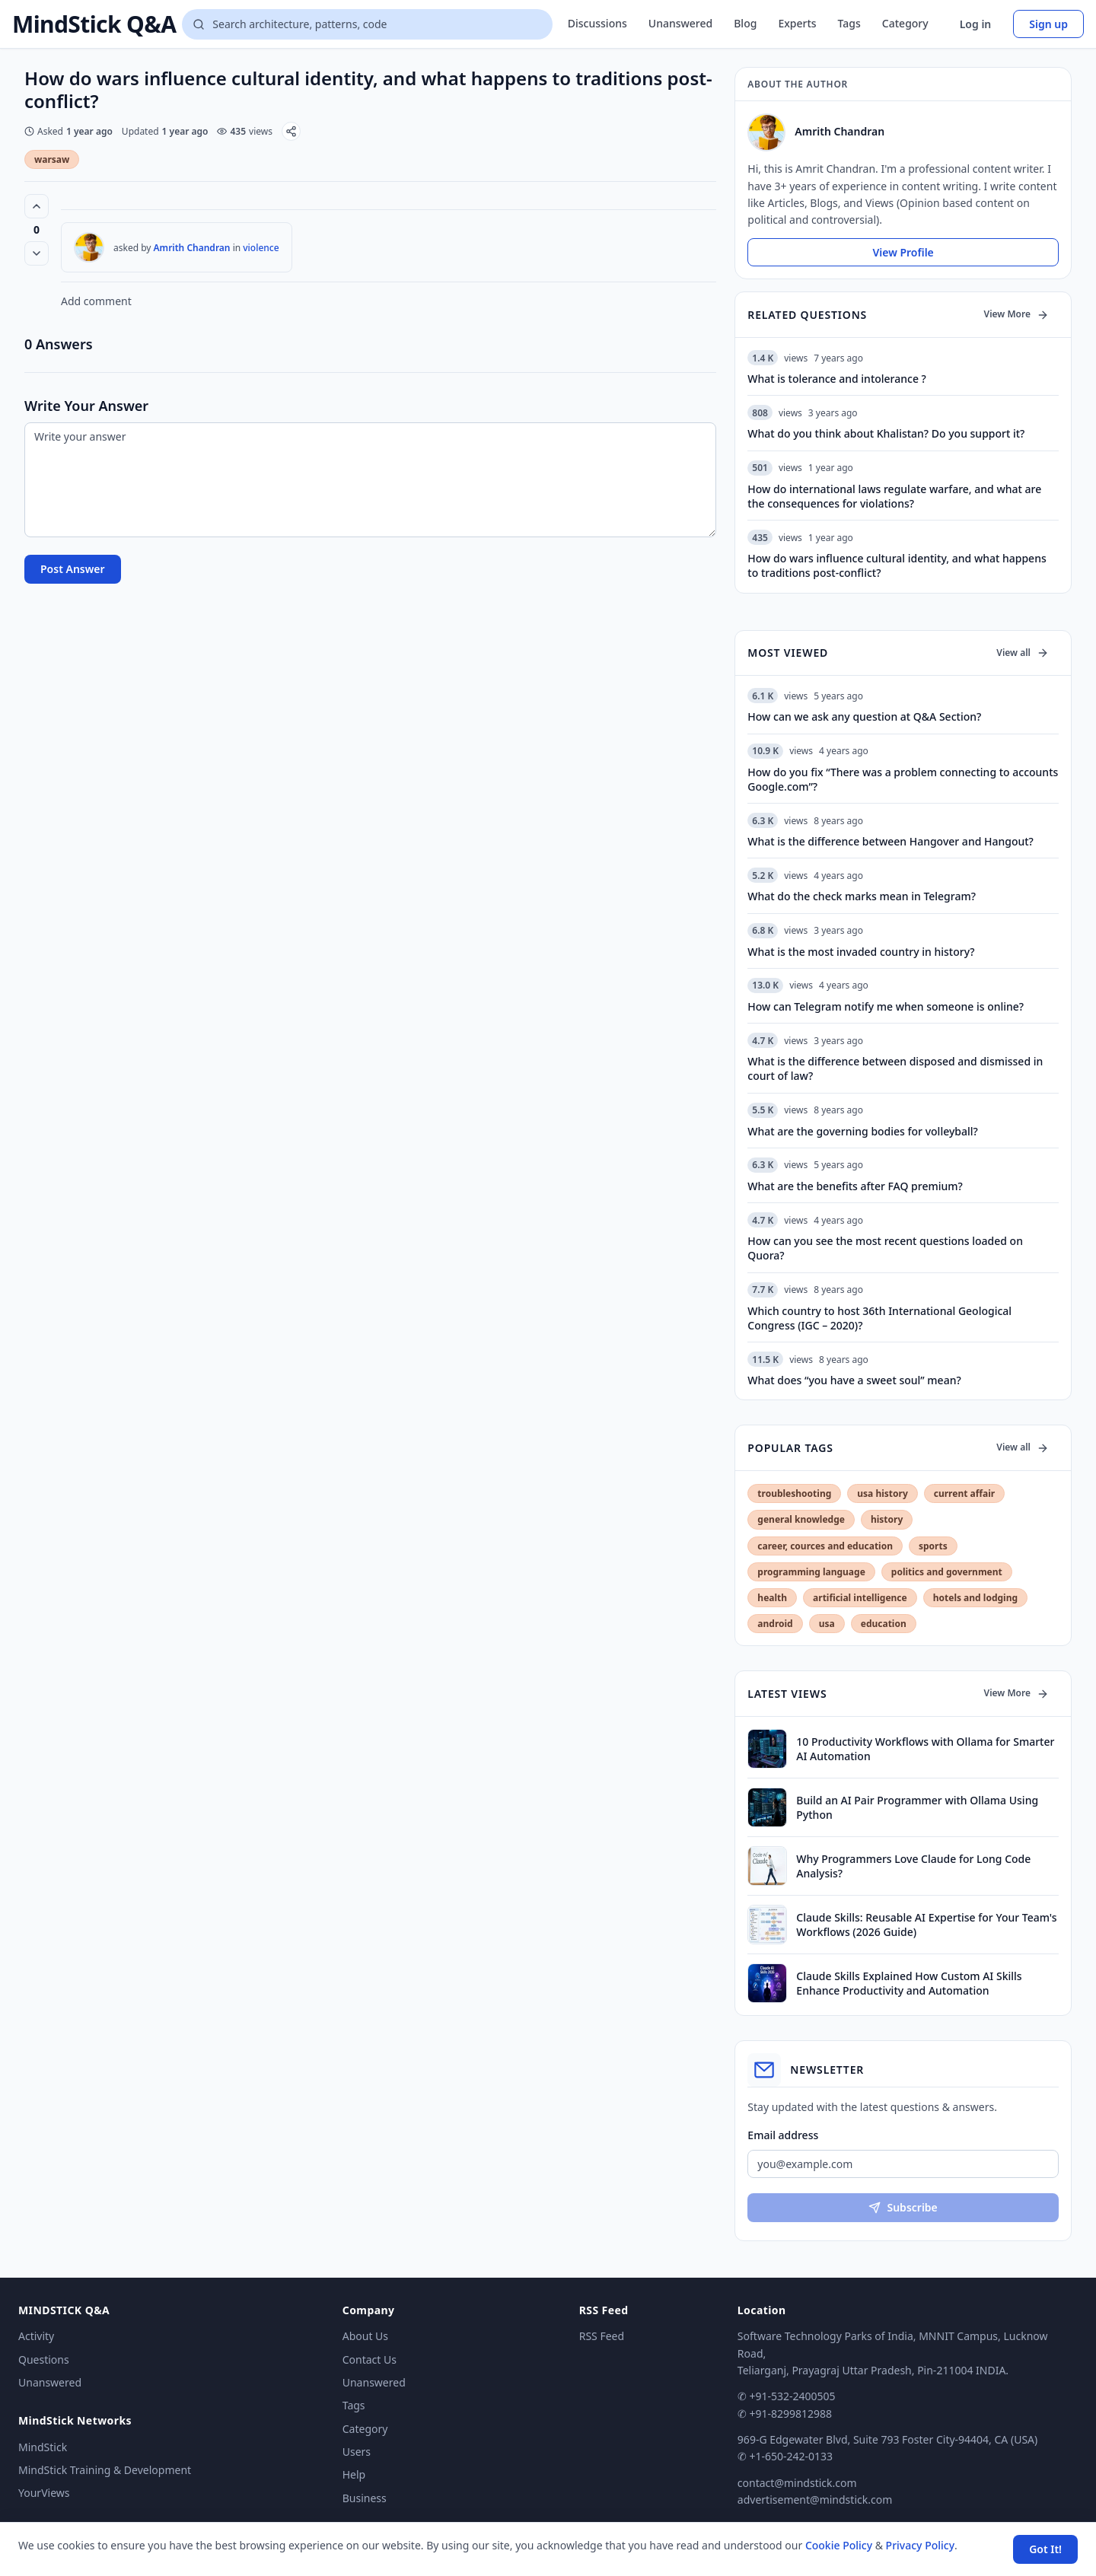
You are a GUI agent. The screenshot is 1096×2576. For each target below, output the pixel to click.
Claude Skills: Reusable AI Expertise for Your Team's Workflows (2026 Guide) (926, 1924)
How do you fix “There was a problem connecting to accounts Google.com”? (902, 779)
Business (364, 2498)
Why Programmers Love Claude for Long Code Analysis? (913, 1866)
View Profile (902, 252)
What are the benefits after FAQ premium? (854, 1186)
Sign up (1048, 24)
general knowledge (801, 1519)
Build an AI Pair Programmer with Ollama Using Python (917, 1807)
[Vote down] (36, 253)
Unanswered (680, 23)
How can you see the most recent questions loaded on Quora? (885, 1248)
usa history (882, 1493)
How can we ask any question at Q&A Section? (864, 716)
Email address (782, 2135)
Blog (745, 23)
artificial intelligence (860, 1597)
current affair (964, 1493)
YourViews (43, 2492)
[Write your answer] (370, 479)
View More (1016, 313)
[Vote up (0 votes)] (36, 206)
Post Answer (72, 569)
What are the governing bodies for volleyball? (862, 1131)
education (883, 1623)
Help (354, 2474)
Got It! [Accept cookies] (1045, 2549)
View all (1022, 652)
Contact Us (369, 2359)
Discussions (597, 23)
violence (261, 247)
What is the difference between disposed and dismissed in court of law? (895, 1068)
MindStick (42, 2447)
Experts (797, 23)
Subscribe (902, 2207)
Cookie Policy (838, 2545)
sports (933, 1546)
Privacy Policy (920, 2545)
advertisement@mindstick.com (815, 2499)
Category (905, 23)
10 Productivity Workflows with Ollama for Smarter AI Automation (925, 1748)
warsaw (51, 159)
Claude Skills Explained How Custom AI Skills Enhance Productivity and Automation (908, 1983)
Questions (43, 2359)
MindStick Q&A (94, 24)
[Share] (291, 131)
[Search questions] (367, 24)
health (772, 1597)
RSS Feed (601, 2336)
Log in (976, 24)
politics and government (946, 1571)
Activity (36, 2336)
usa (827, 1623)
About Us (365, 2336)
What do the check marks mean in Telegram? (861, 896)
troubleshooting (794, 1493)
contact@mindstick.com (797, 2483)
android (774, 1623)
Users (356, 2451)
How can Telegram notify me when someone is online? (885, 1006)
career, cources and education (825, 1546)
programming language (811, 1571)
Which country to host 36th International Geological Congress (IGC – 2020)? (879, 1318)
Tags (849, 23)
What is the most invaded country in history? (860, 951)
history (887, 1519)
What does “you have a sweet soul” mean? (854, 1380)
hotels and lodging (975, 1597)
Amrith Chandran (192, 247)
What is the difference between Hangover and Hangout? (890, 841)
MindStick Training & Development (104, 2470)
